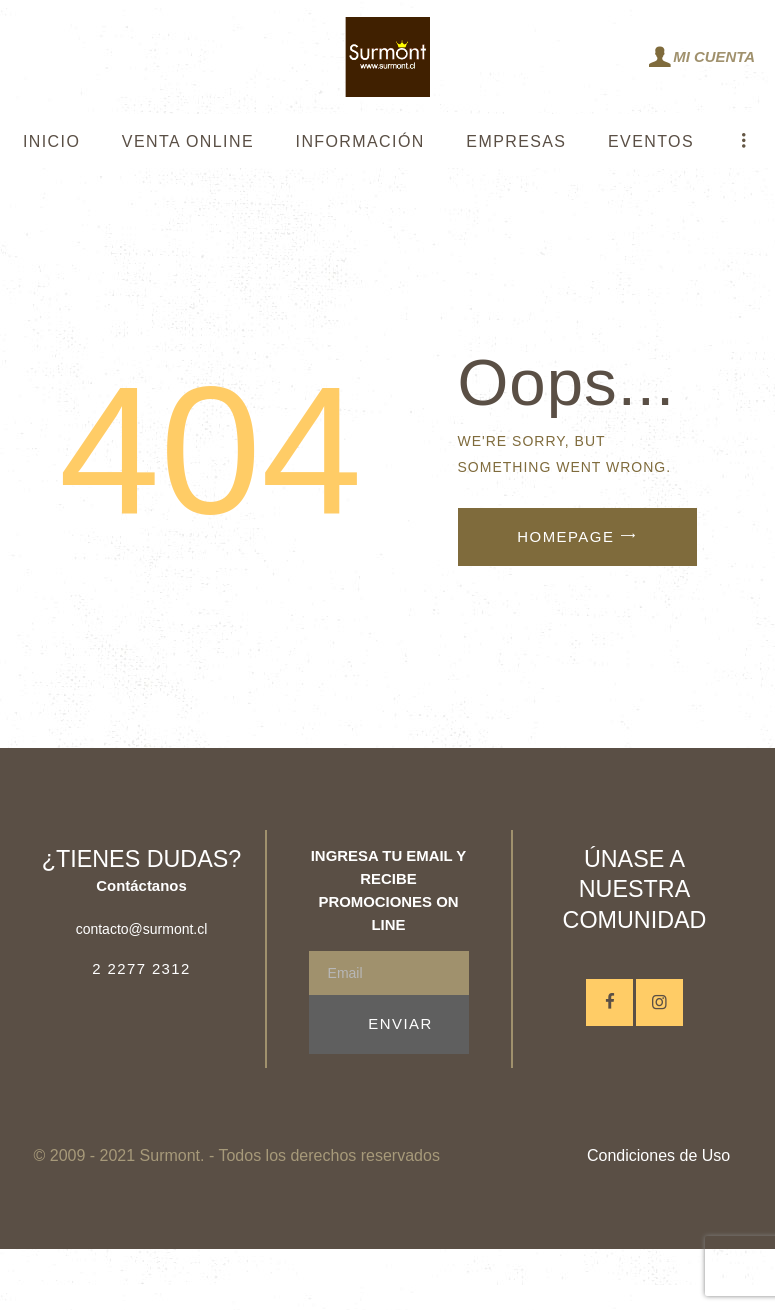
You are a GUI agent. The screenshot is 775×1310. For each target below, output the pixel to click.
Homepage (565, 536)
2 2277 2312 (141, 968)
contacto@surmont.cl (142, 929)
